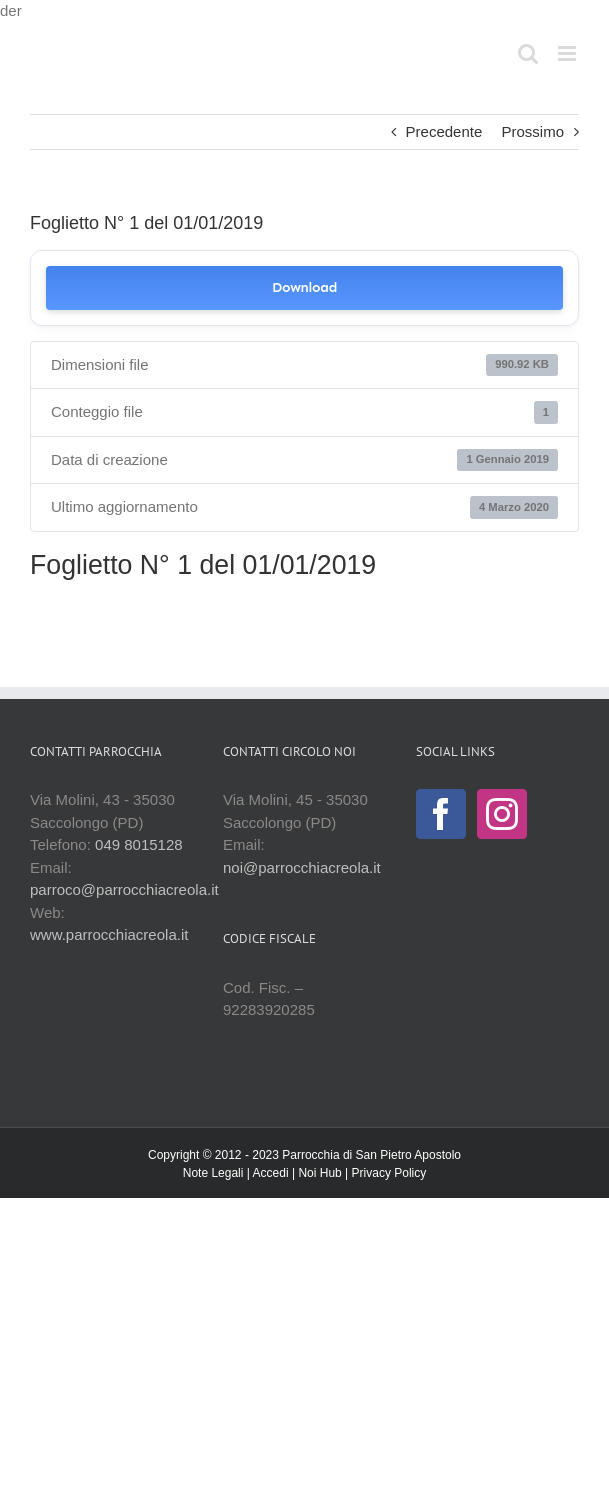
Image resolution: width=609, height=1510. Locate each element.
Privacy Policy (389, 1173)
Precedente (444, 131)
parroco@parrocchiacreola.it (124, 889)
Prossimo (532, 131)
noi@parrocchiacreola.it (302, 867)
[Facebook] (441, 814)
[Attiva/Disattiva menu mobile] (568, 53)
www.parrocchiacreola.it (109, 934)
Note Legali (213, 1173)
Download (304, 287)
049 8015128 (139, 844)
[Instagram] (502, 814)
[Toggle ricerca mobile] (528, 53)
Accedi (271, 1173)
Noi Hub (319, 1173)
